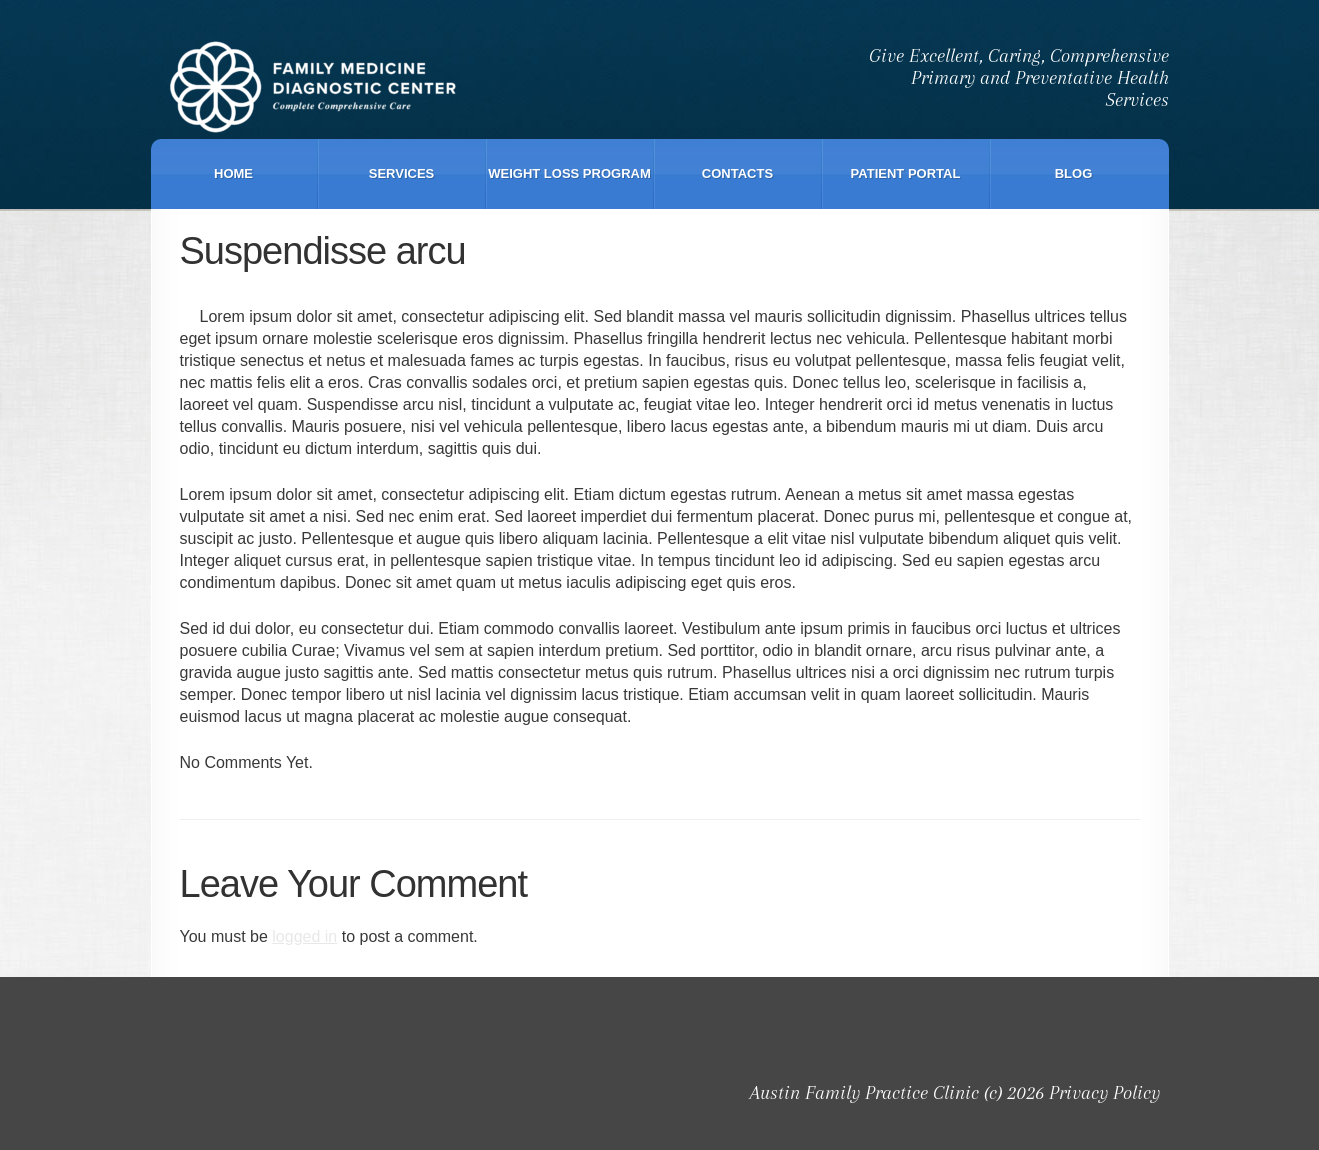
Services (402, 173)
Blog (1074, 173)
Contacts (737, 173)
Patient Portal (906, 173)
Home (233, 173)
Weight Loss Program (569, 173)
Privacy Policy (1104, 1093)
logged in (304, 936)
